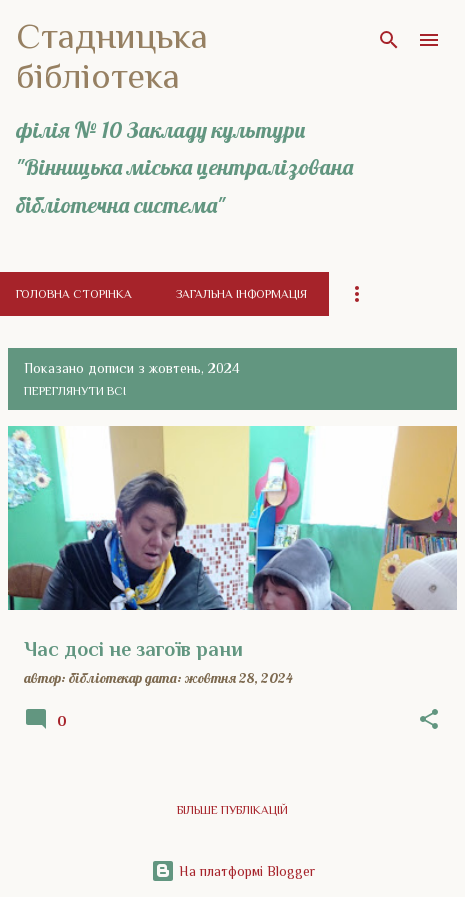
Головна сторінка (74, 294)
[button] (429, 720)
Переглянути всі (75, 391)
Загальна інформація (241, 294)
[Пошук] (389, 40)
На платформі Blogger (233, 871)
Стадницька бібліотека (112, 56)
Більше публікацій (232, 810)
